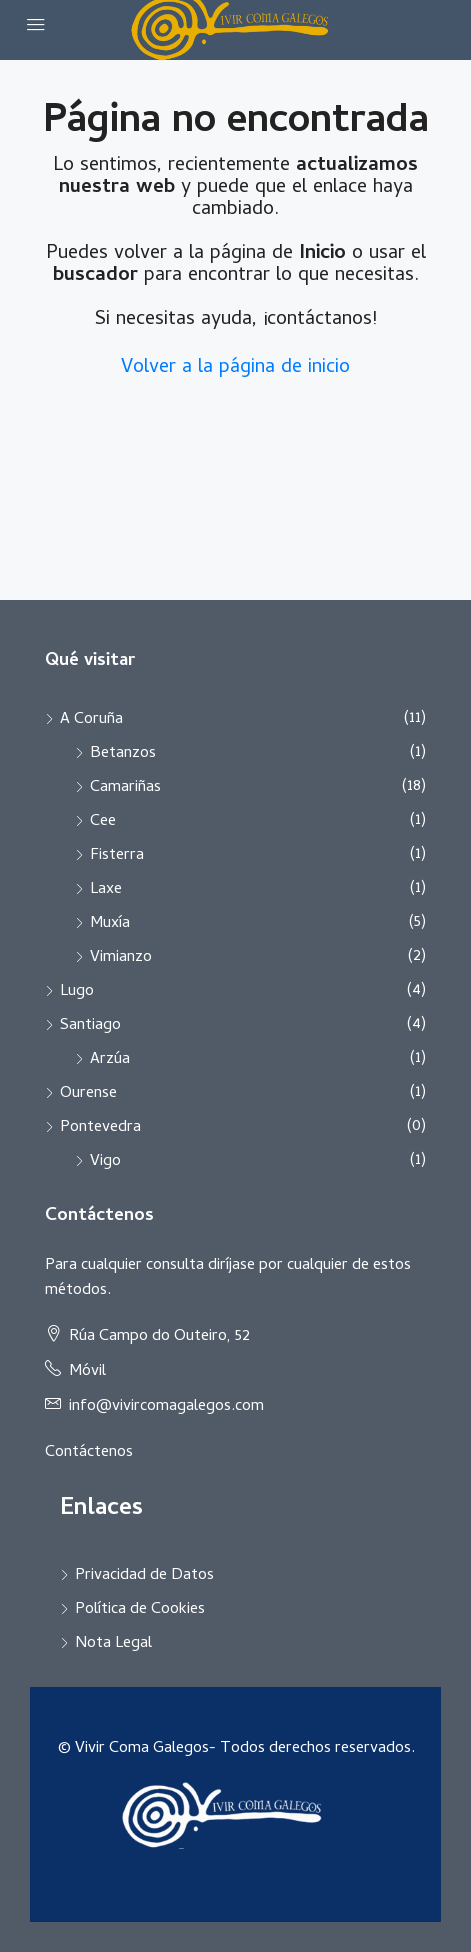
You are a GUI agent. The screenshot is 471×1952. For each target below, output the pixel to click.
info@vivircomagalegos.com (166, 1407)
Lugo (77, 992)
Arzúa (110, 1060)
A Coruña (91, 720)
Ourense (88, 1094)
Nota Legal (113, 1644)
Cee (103, 822)
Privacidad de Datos (144, 1576)
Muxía (110, 924)
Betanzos (123, 754)
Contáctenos (89, 1453)
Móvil (87, 1372)
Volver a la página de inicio (235, 368)
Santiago (90, 1026)
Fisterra (117, 856)
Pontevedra (100, 1128)
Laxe (106, 890)
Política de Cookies (140, 1610)
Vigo (105, 1162)
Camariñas (125, 788)
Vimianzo (121, 958)
